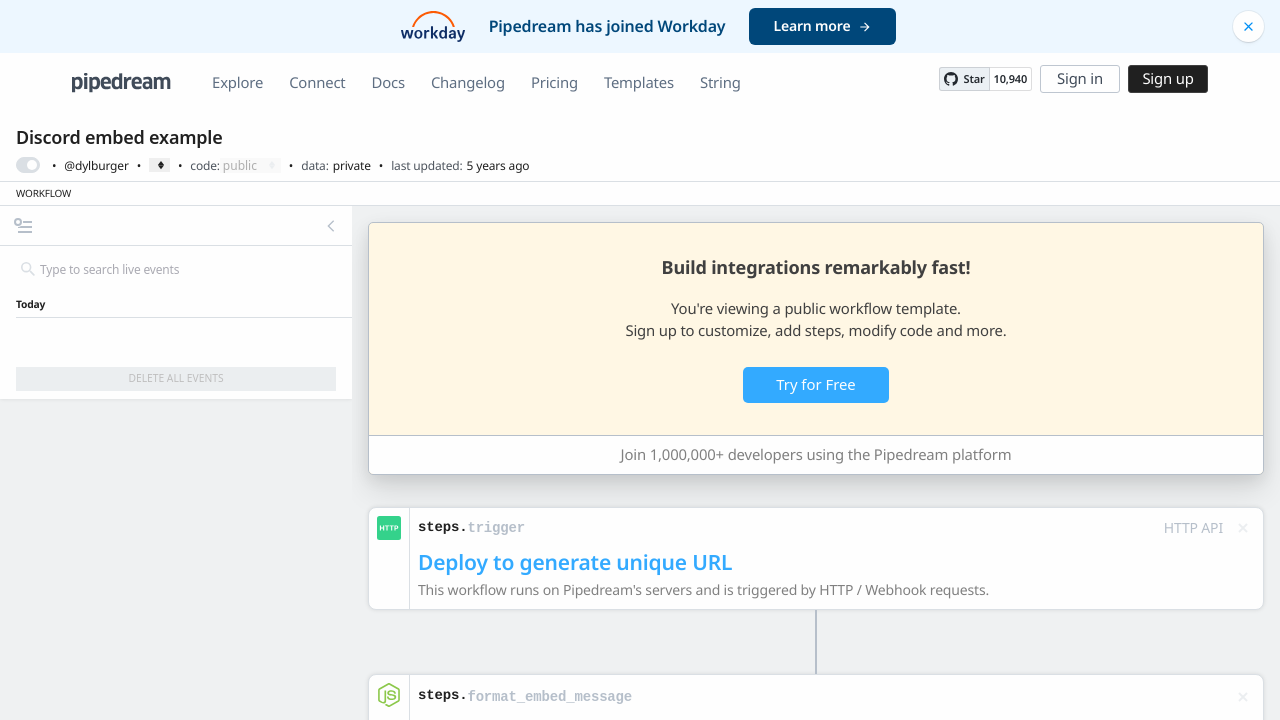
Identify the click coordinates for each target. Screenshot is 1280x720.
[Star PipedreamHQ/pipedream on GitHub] (964, 79)
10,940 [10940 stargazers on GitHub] (1010, 79)
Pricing (554, 83)
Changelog (468, 83)
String (720, 83)
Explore (237, 83)
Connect (317, 83)
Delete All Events (175, 378)
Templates (639, 83)
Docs (388, 83)
